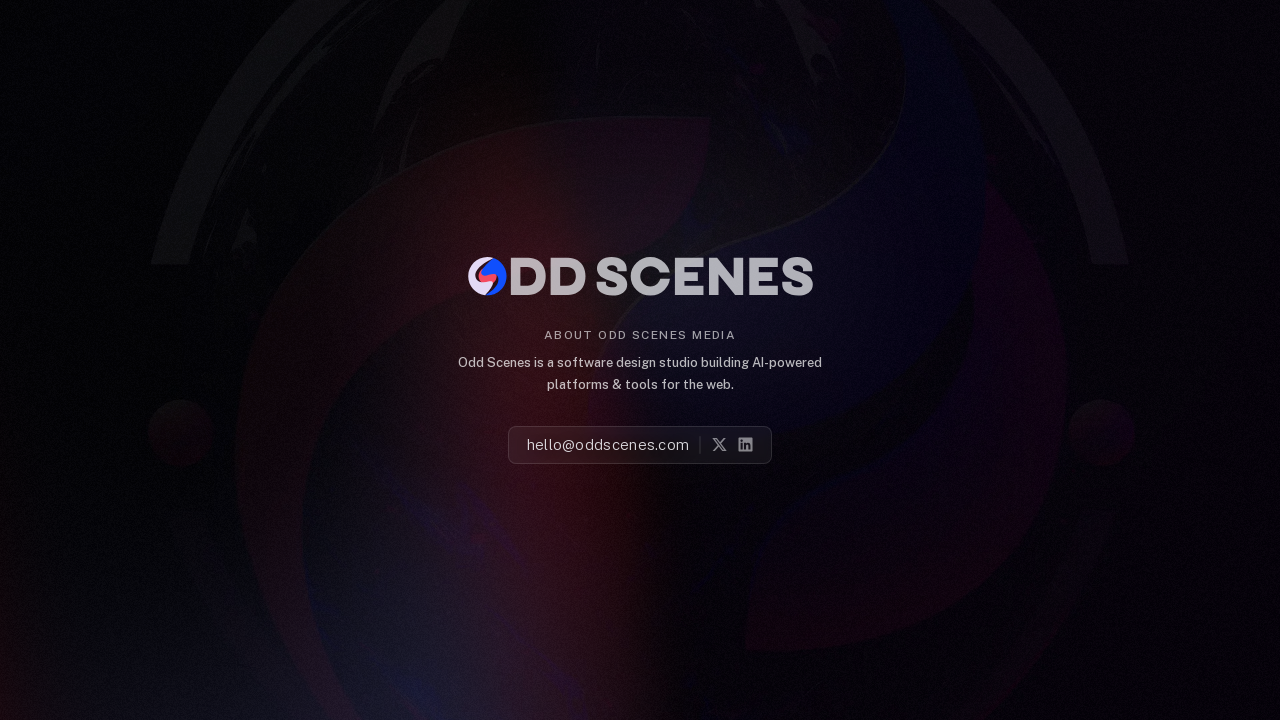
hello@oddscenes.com (608, 445)
